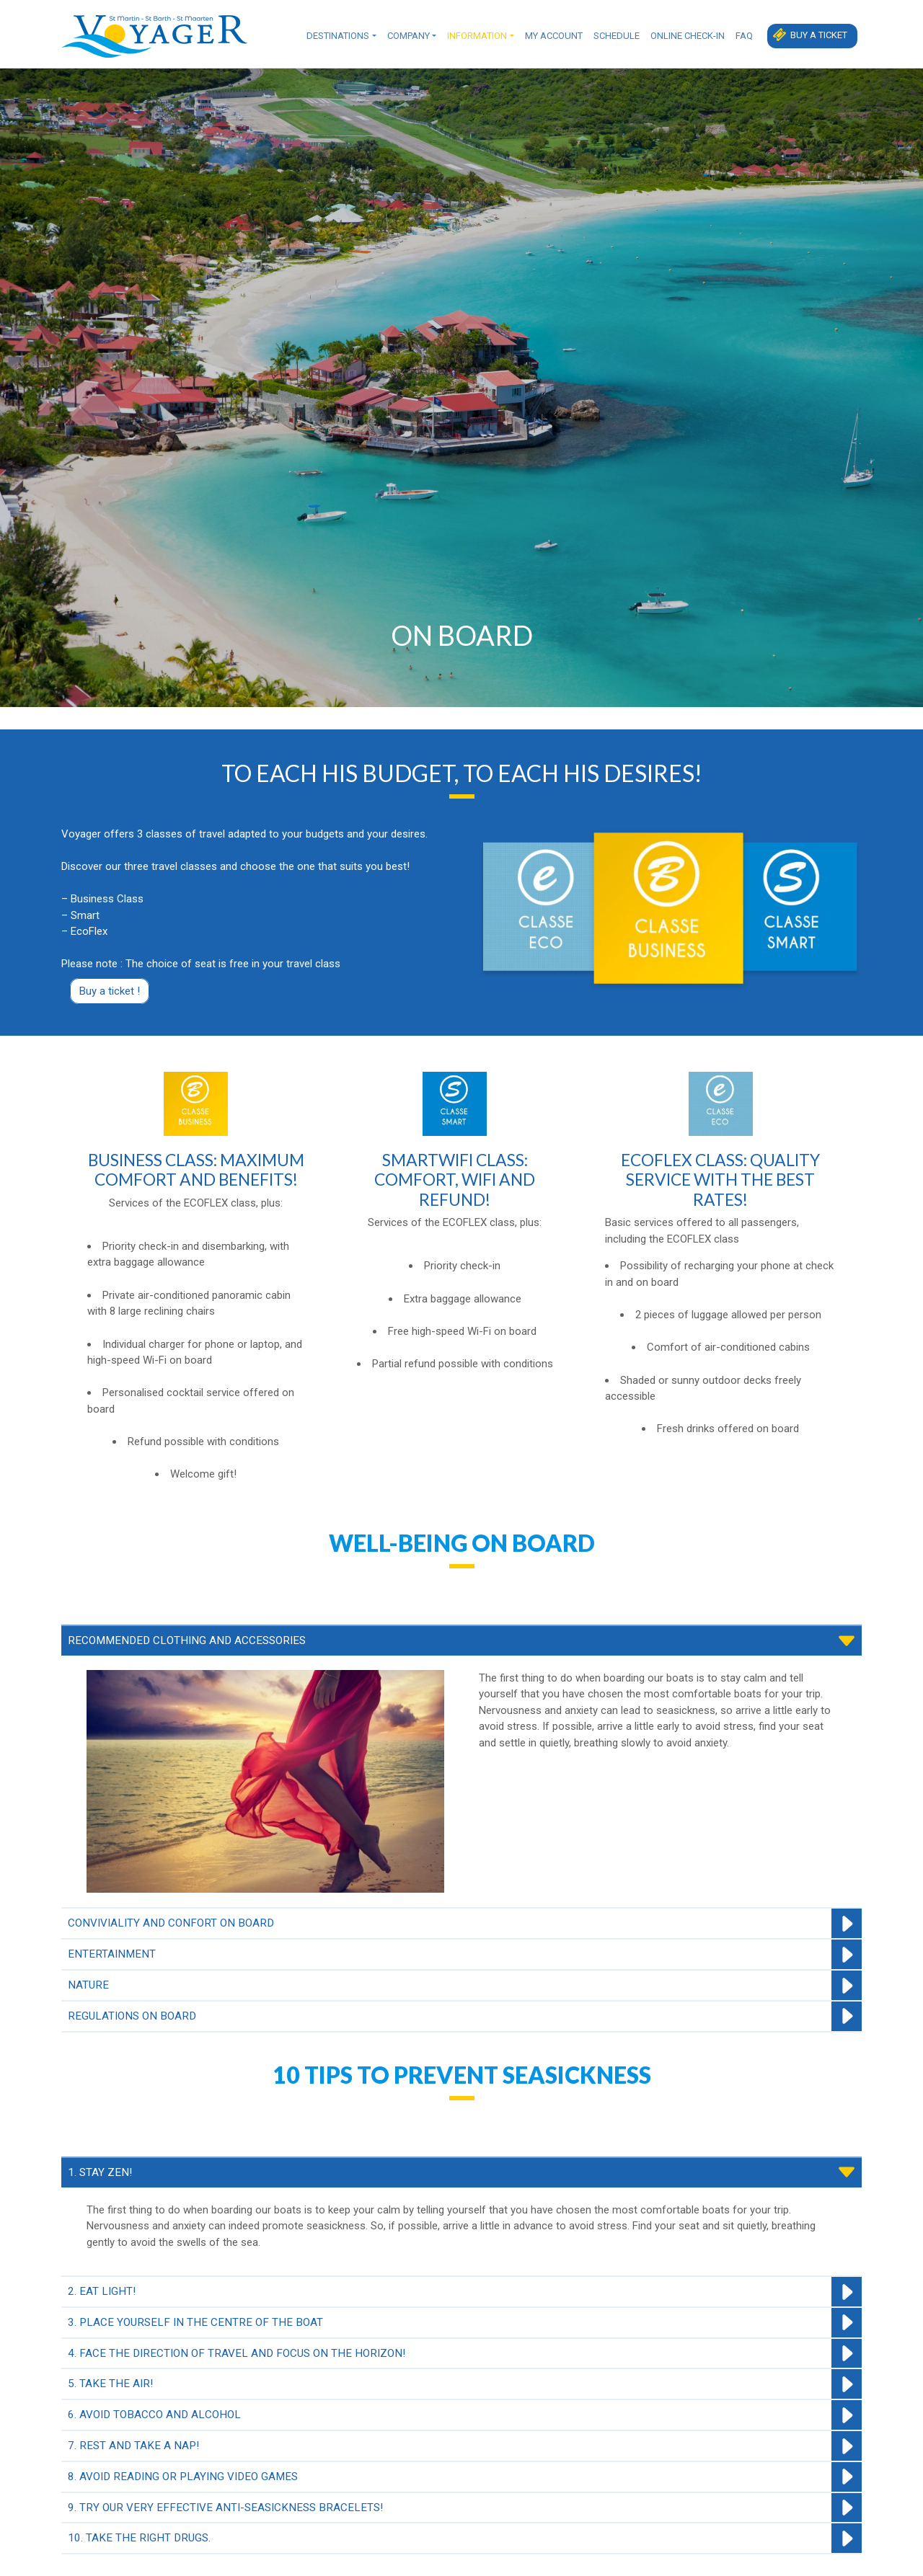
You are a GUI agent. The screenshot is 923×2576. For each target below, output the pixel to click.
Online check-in (687, 35)
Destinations (337, 35)
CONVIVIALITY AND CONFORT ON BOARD (171, 1923)
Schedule (616, 35)
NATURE (88, 1985)
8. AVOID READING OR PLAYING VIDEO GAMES (183, 2477)
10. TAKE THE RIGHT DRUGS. (139, 2539)
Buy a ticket (818, 35)
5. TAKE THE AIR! (110, 2385)
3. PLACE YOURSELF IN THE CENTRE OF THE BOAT (195, 2323)
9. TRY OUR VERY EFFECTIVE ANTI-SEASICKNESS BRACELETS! (225, 2508)
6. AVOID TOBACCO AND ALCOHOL (154, 2416)
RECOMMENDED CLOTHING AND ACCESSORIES (187, 1641)
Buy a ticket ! (109, 991)
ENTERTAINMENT (112, 1954)
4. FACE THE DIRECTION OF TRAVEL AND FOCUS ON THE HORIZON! (236, 2354)
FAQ (744, 35)
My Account (554, 35)
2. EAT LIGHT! (102, 2292)
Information (477, 35)
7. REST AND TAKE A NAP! (133, 2446)
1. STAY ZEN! (100, 2173)
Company (408, 35)
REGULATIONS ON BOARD (132, 2016)
